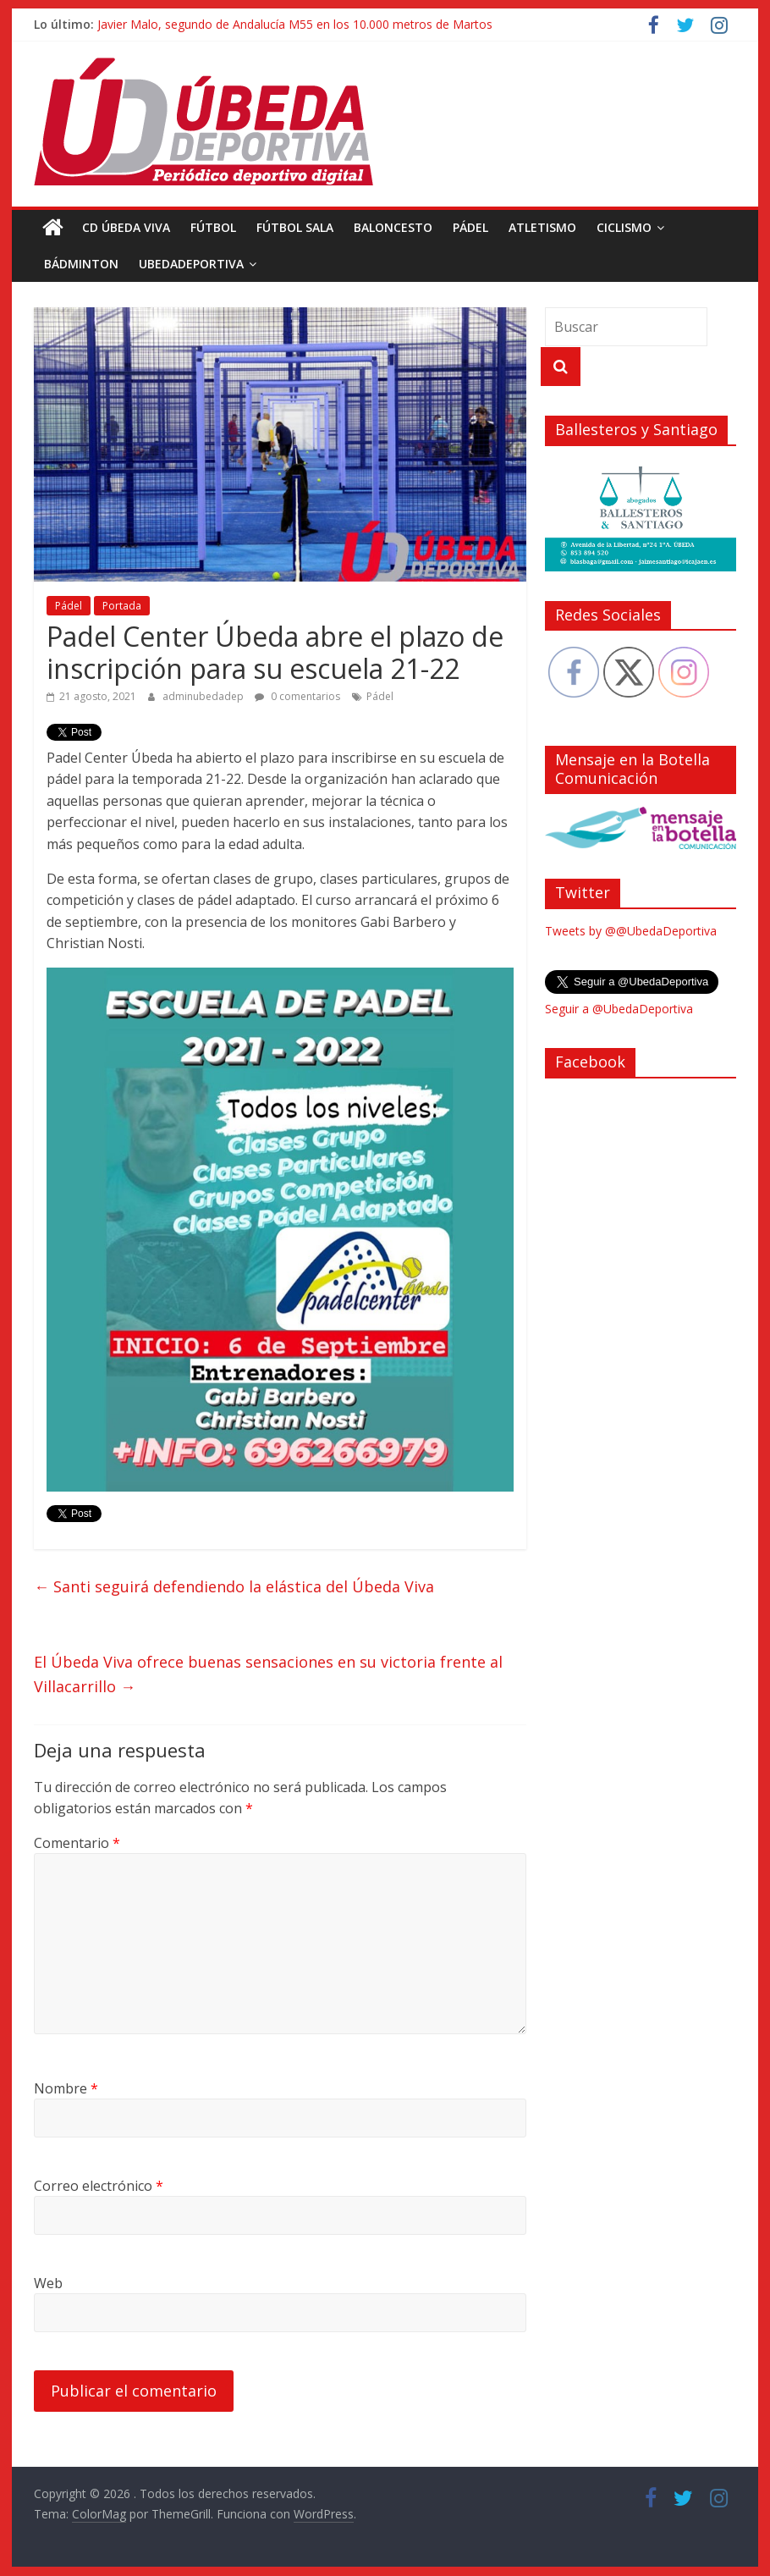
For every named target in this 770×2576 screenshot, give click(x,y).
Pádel (470, 227)
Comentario (77, 1843)
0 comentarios (297, 696)
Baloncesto (393, 227)
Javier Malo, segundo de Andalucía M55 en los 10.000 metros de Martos (294, 24)
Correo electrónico (98, 2185)
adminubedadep (204, 696)
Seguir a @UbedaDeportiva (619, 1009)
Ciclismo (624, 227)
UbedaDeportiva (191, 264)
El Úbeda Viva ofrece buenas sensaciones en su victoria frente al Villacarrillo (268, 1674)
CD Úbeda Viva (126, 227)
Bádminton (81, 264)
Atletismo (542, 227)
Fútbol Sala (294, 227)
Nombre (66, 2088)
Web (48, 2283)
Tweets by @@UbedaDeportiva (631, 931)
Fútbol (213, 227)
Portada (121, 605)
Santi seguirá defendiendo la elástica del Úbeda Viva (234, 1586)
